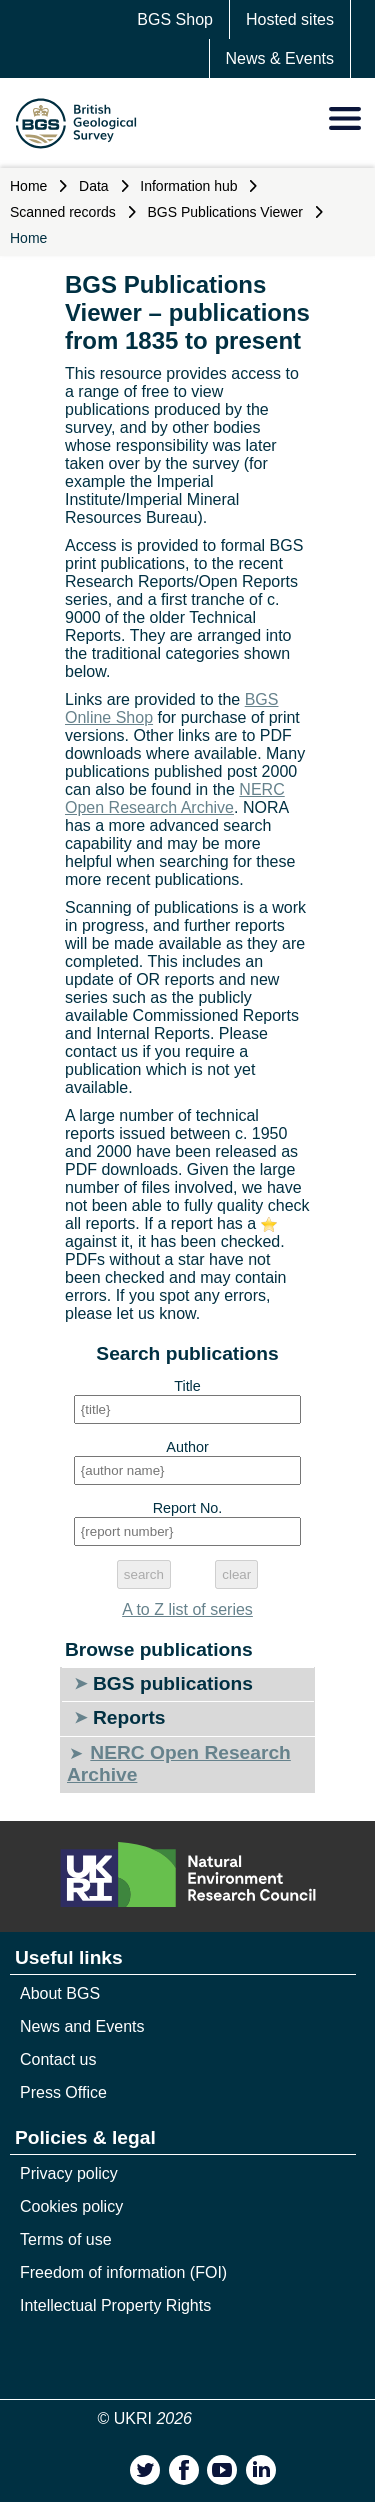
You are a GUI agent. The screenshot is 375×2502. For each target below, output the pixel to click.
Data (94, 186)
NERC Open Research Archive (175, 798)
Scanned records (63, 212)
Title (187, 1386)
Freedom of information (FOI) (123, 2272)
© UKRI (145, 2418)
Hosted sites (290, 19)
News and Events (82, 2026)
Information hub (188, 186)
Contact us (58, 2059)
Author (187, 1447)
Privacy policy (69, 2173)
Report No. (188, 1508)
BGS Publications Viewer (225, 212)
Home (28, 186)
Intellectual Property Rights (115, 2305)
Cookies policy (71, 2206)
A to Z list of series (187, 1609)
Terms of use (66, 2239)
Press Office (63, 2092)
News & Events (280, 58)
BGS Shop (175, 19)
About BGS (60, 1993)
